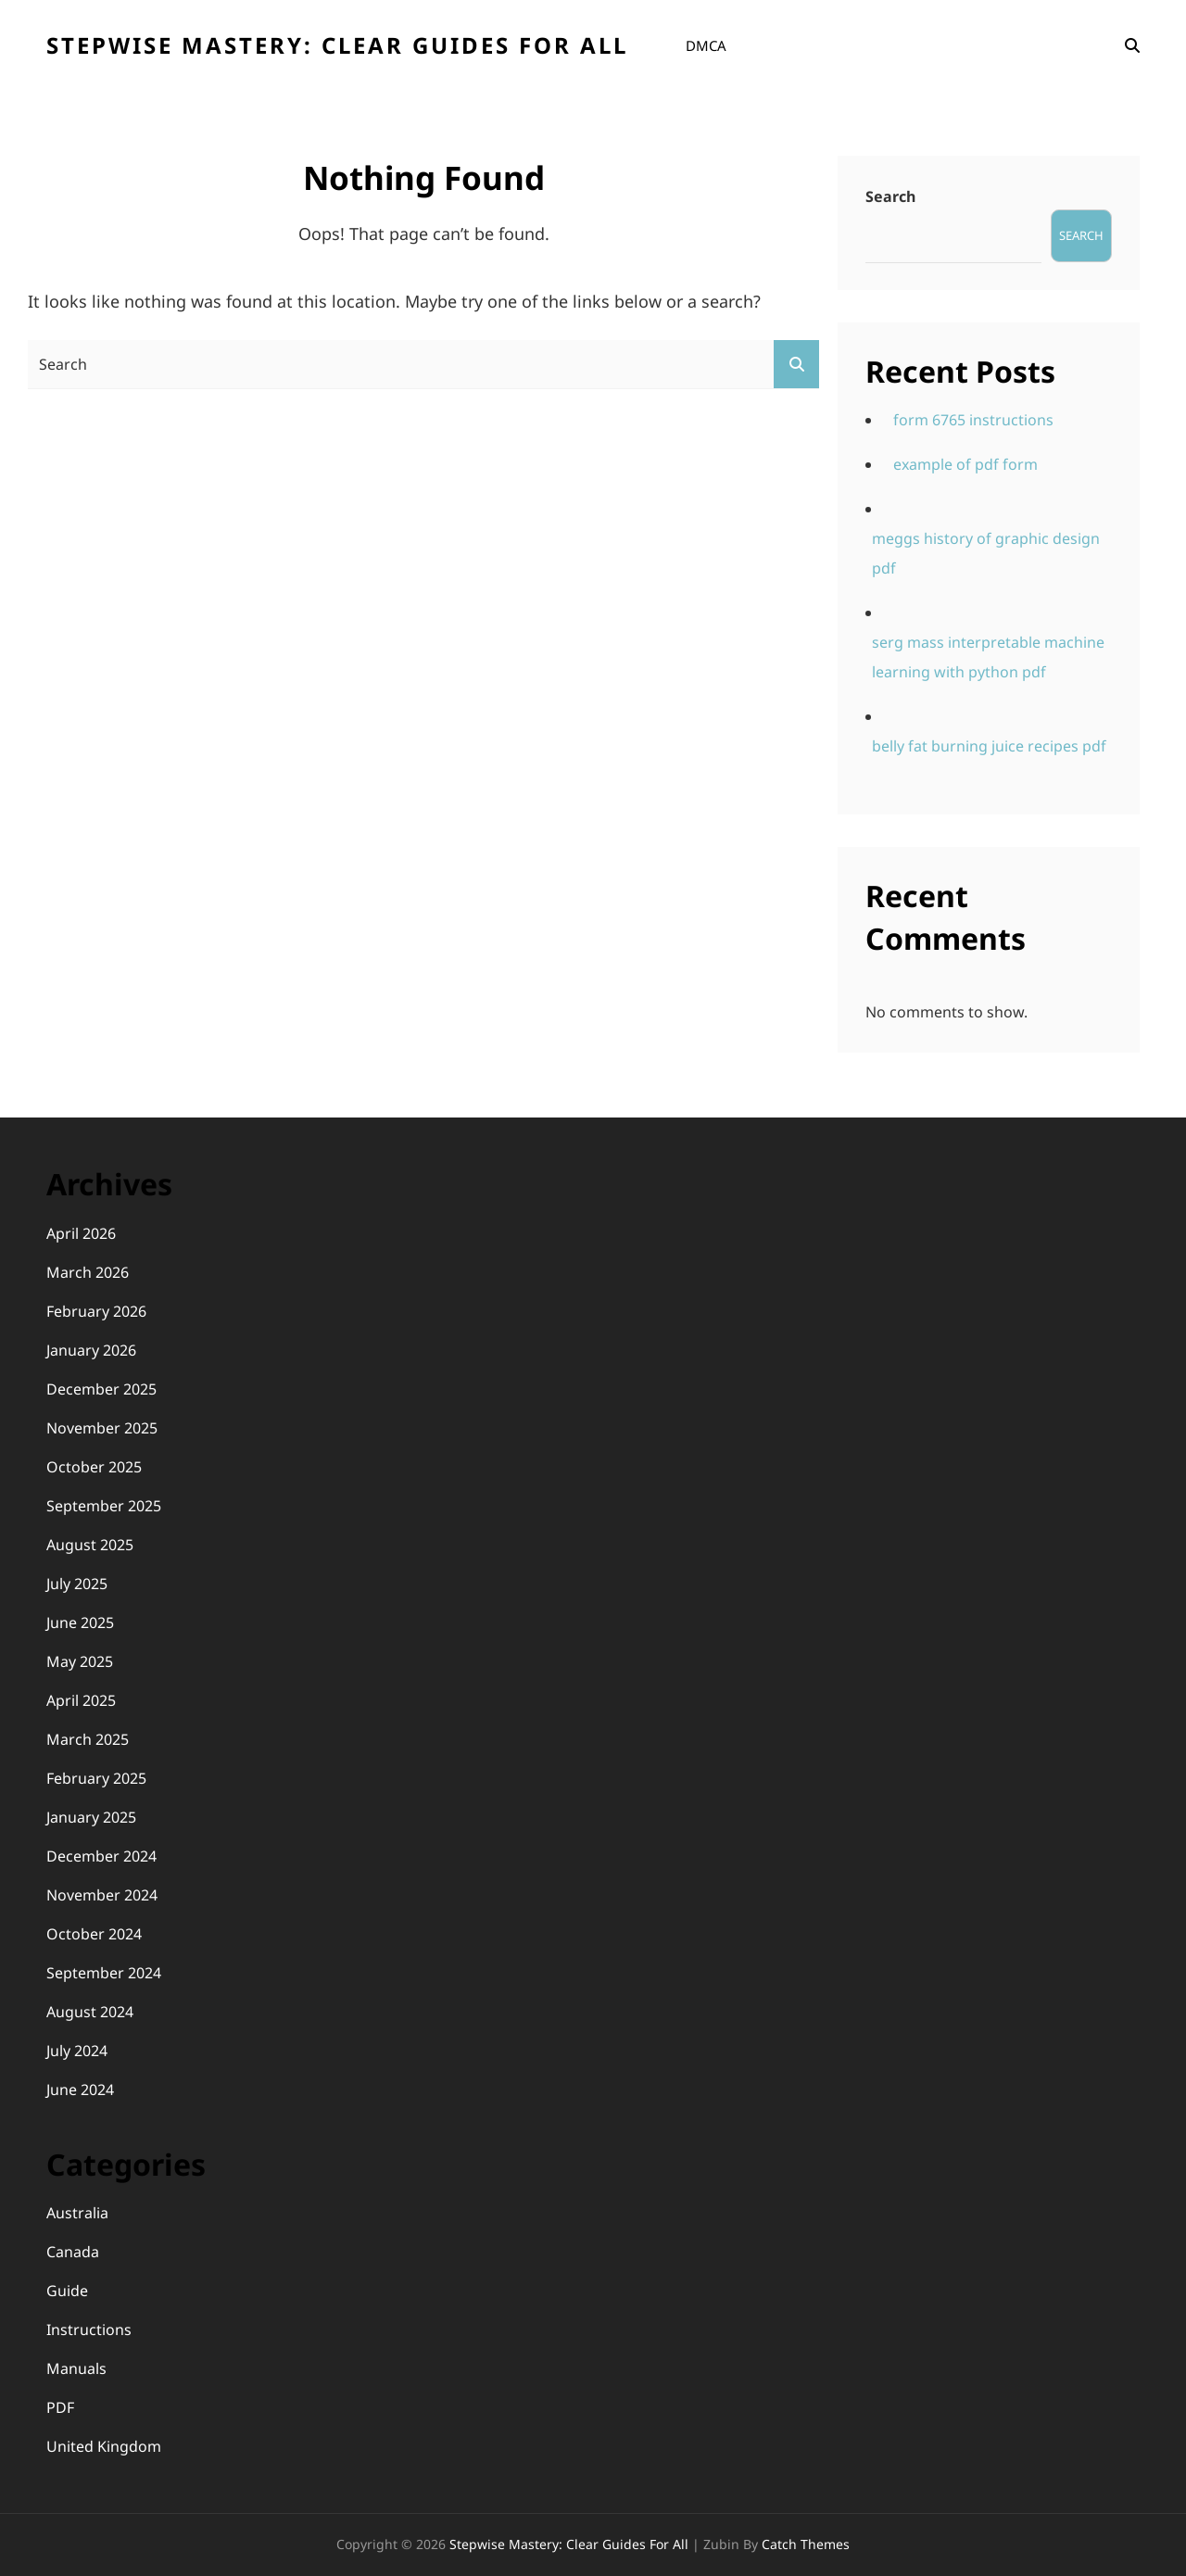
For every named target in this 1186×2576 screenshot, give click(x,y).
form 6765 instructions (973, 420)
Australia (77, 2213)
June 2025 (80, 1622)
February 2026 (96, 1311)
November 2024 (102, 1895)
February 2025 (96, 1778)
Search (890, 196)
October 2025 (94, 1467)
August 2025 (89, 1544)
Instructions (89, 2329)
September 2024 (103, 1973)
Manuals (76, 2368)
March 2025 (87, 1739)
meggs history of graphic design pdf (986, 553)
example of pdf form (965, 464)
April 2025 (81, 1700)
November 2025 (102, 1428)
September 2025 (103, 1506)
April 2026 (81, 1233)
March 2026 (87, 1272)
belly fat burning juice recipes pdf (989, 746)
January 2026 (91, 1350)
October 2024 (94, 1934)
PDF (60, 2407)
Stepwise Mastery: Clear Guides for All (337, 45)
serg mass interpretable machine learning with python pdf (988, 657)
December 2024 (101, 1856)
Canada (72, 2251)
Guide (67, 2290)
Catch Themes (806, 2544)
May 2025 (79, 1661)
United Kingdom (103, 2446)
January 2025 (91, 1817)
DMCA (706, 45)
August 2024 (89, 2011)
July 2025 (76, 1583)
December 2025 (101, 1389)
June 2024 (80, 2089)
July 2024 (76, 2050)
